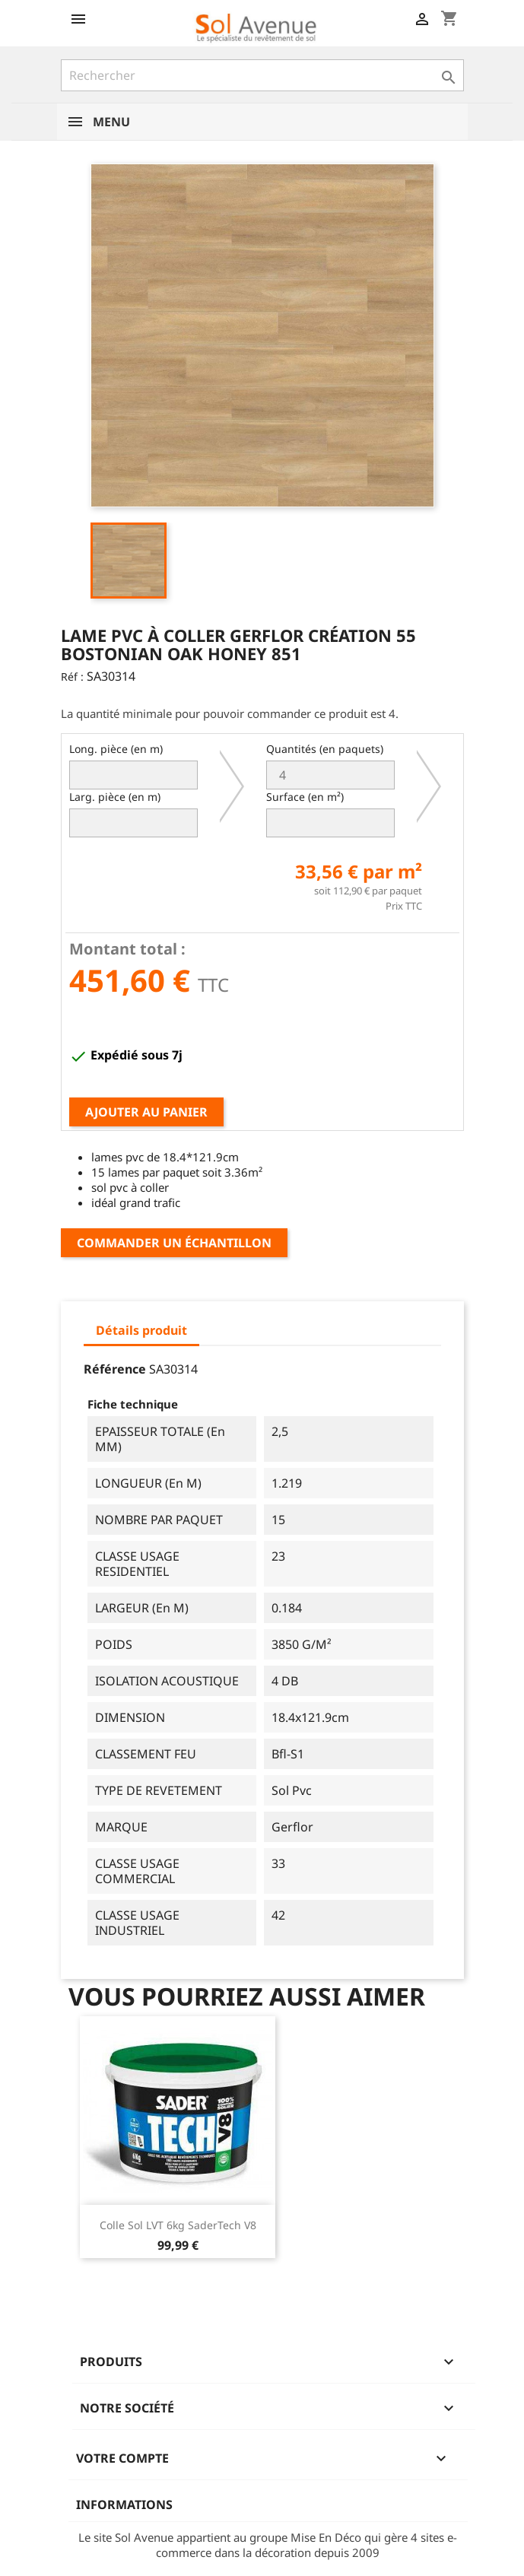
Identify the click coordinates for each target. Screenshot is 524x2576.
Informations (124, 2504)
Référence (115, 1369)
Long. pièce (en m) (116, 749)
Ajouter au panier (146, 1112)
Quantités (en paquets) (324, 749)
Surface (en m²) (305, 797)
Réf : (72, 676)
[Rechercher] (262, 75)
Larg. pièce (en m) (114, 797)
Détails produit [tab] (141, 1330)
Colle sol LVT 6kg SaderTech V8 (178, 2225)
